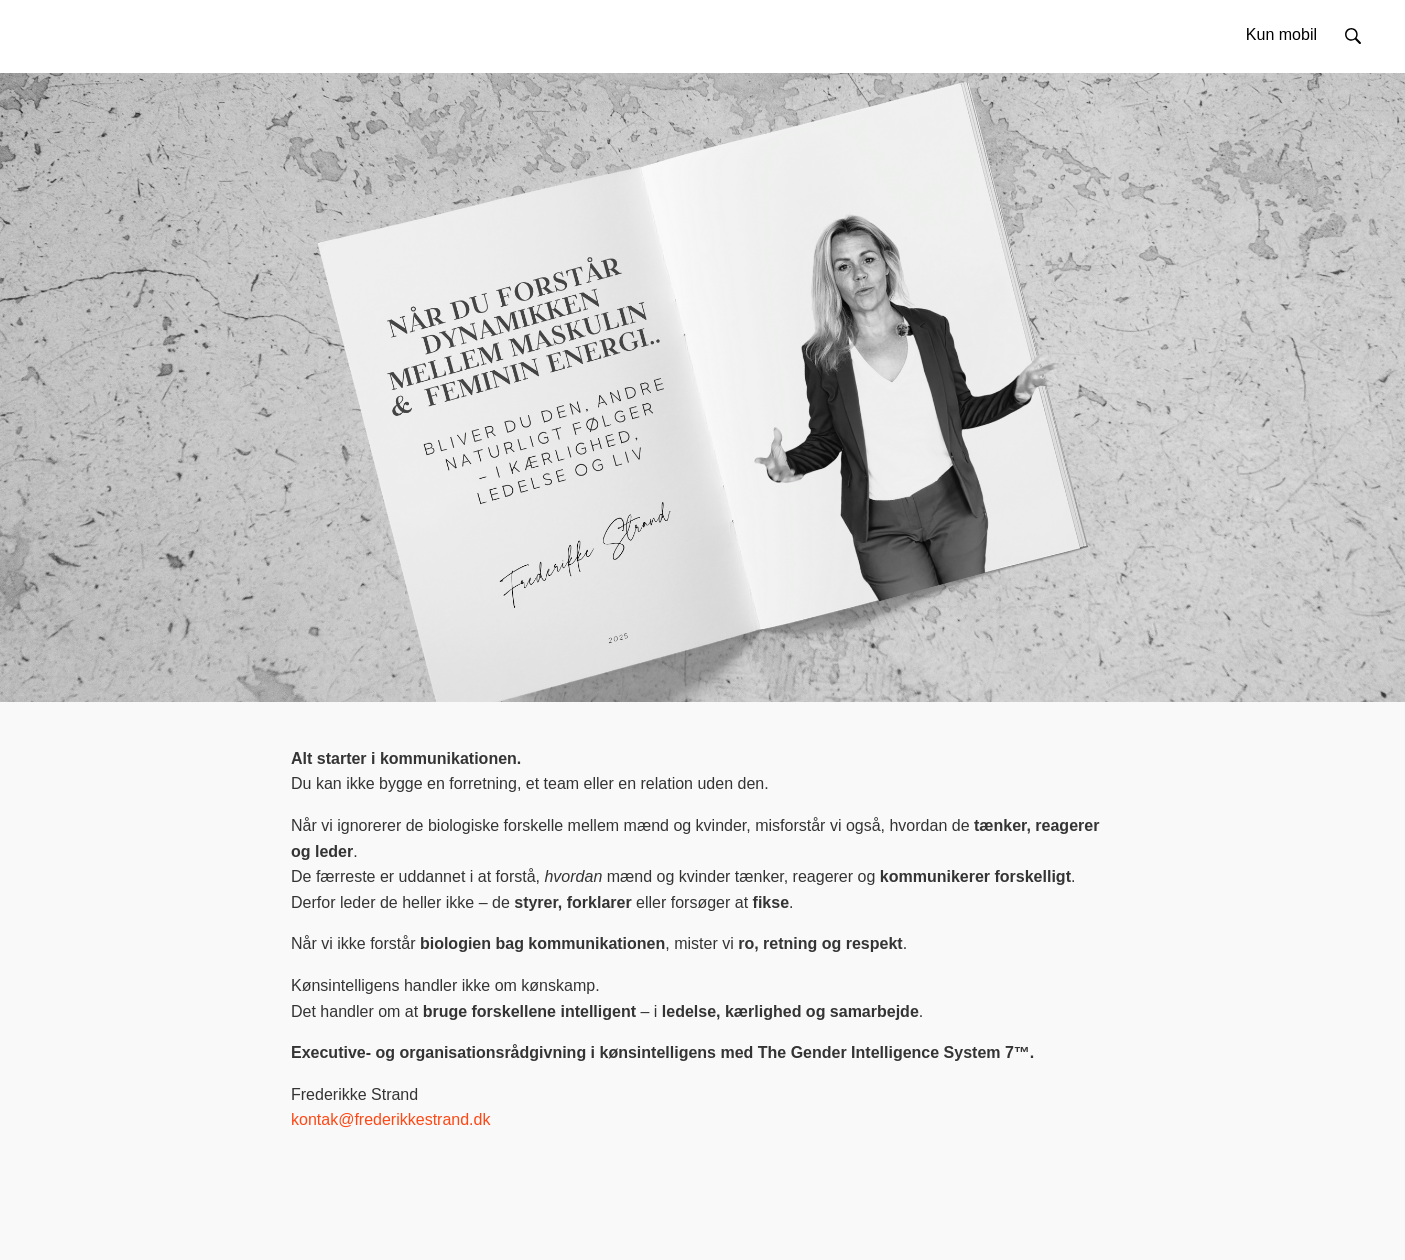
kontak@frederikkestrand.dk (390, 1119)
